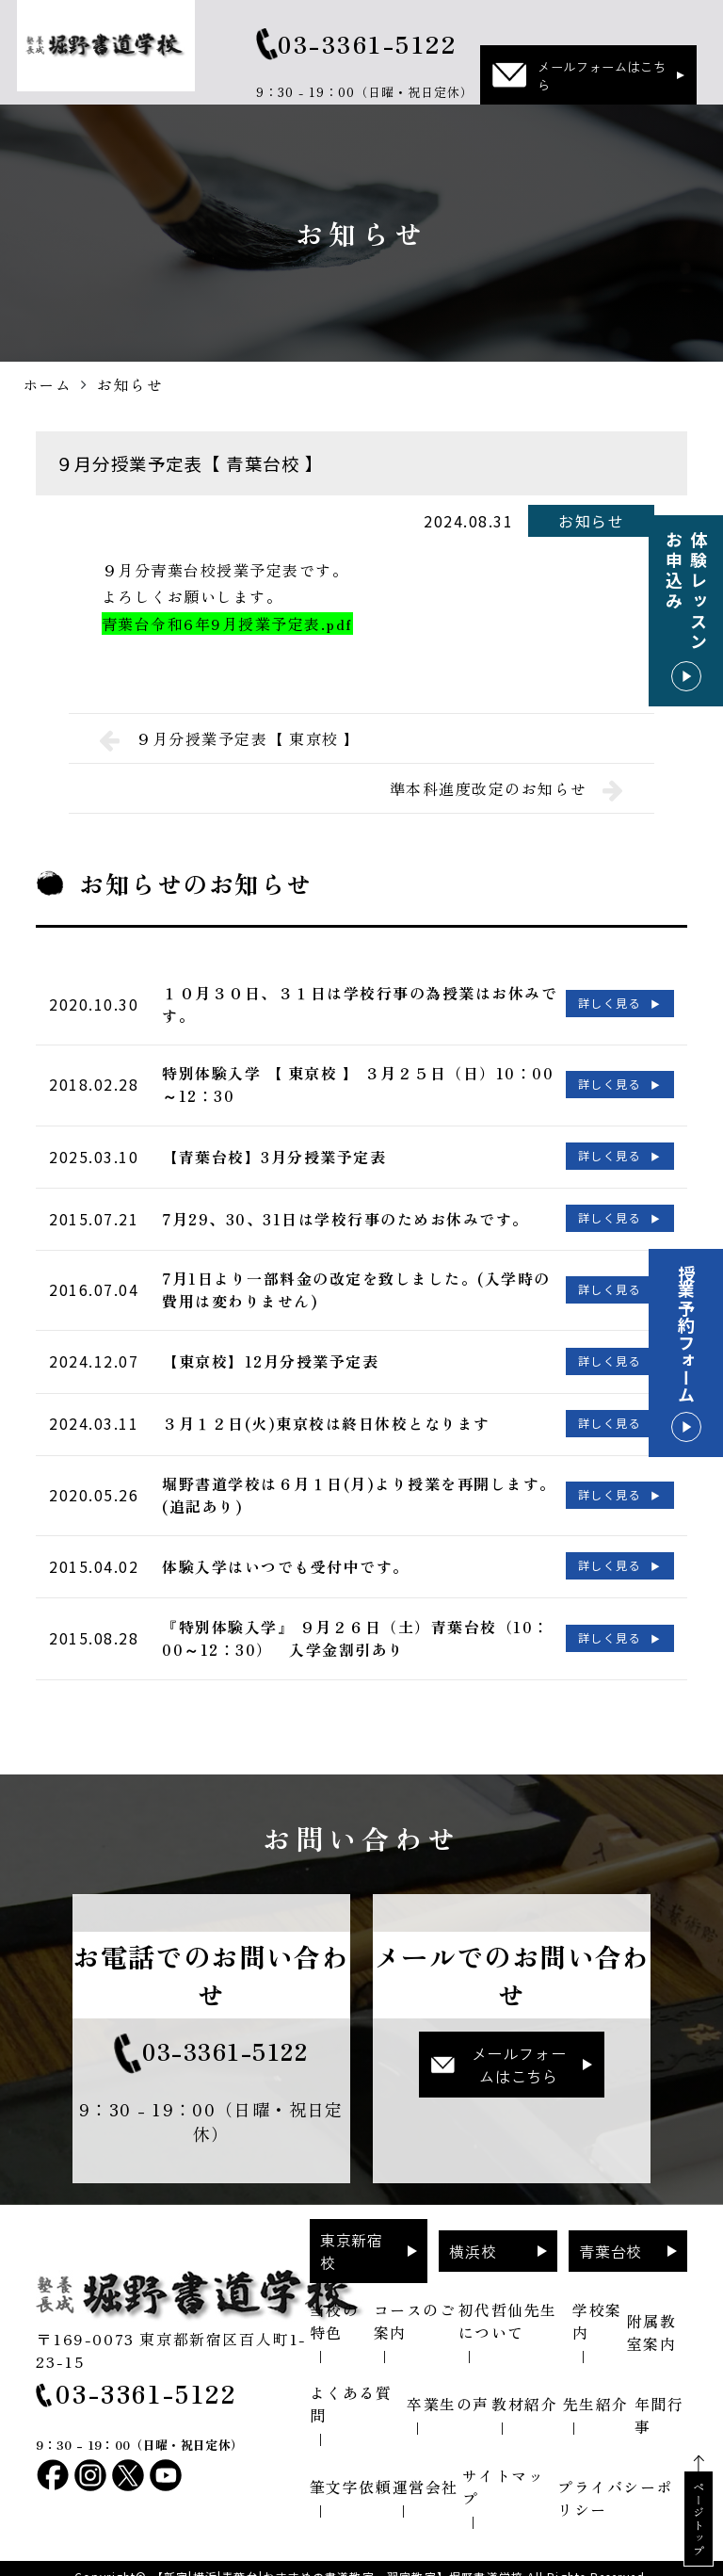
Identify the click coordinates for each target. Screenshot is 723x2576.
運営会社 (425, 2470)
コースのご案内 (415, 2304)
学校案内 (597, 2304)
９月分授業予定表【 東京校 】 (230, 738)
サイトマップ (503, 2470)
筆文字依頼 (351, 2470)
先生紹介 (596, 2387)
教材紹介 (524, 2387)
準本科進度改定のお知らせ (507, 788)
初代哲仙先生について (507, 2304)
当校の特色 (335, 2304)
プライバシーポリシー (615, 2481)
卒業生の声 (448, 2387)
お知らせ (591, 521)
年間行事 (659, 2399)
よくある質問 (351, 2387)
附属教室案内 (652, 2316)
